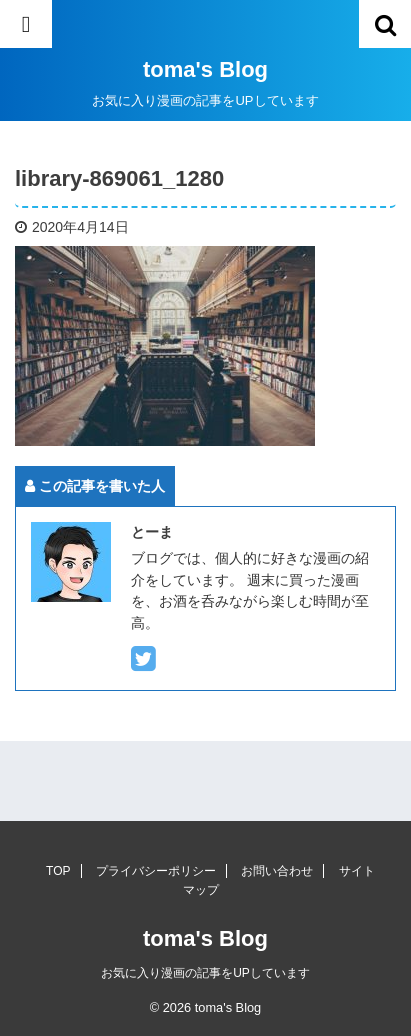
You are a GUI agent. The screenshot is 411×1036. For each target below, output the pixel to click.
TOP (58, 871)
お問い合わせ (277, 871)
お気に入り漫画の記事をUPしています (205, 973)
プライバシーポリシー (156, 871)
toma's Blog (205, 69)
